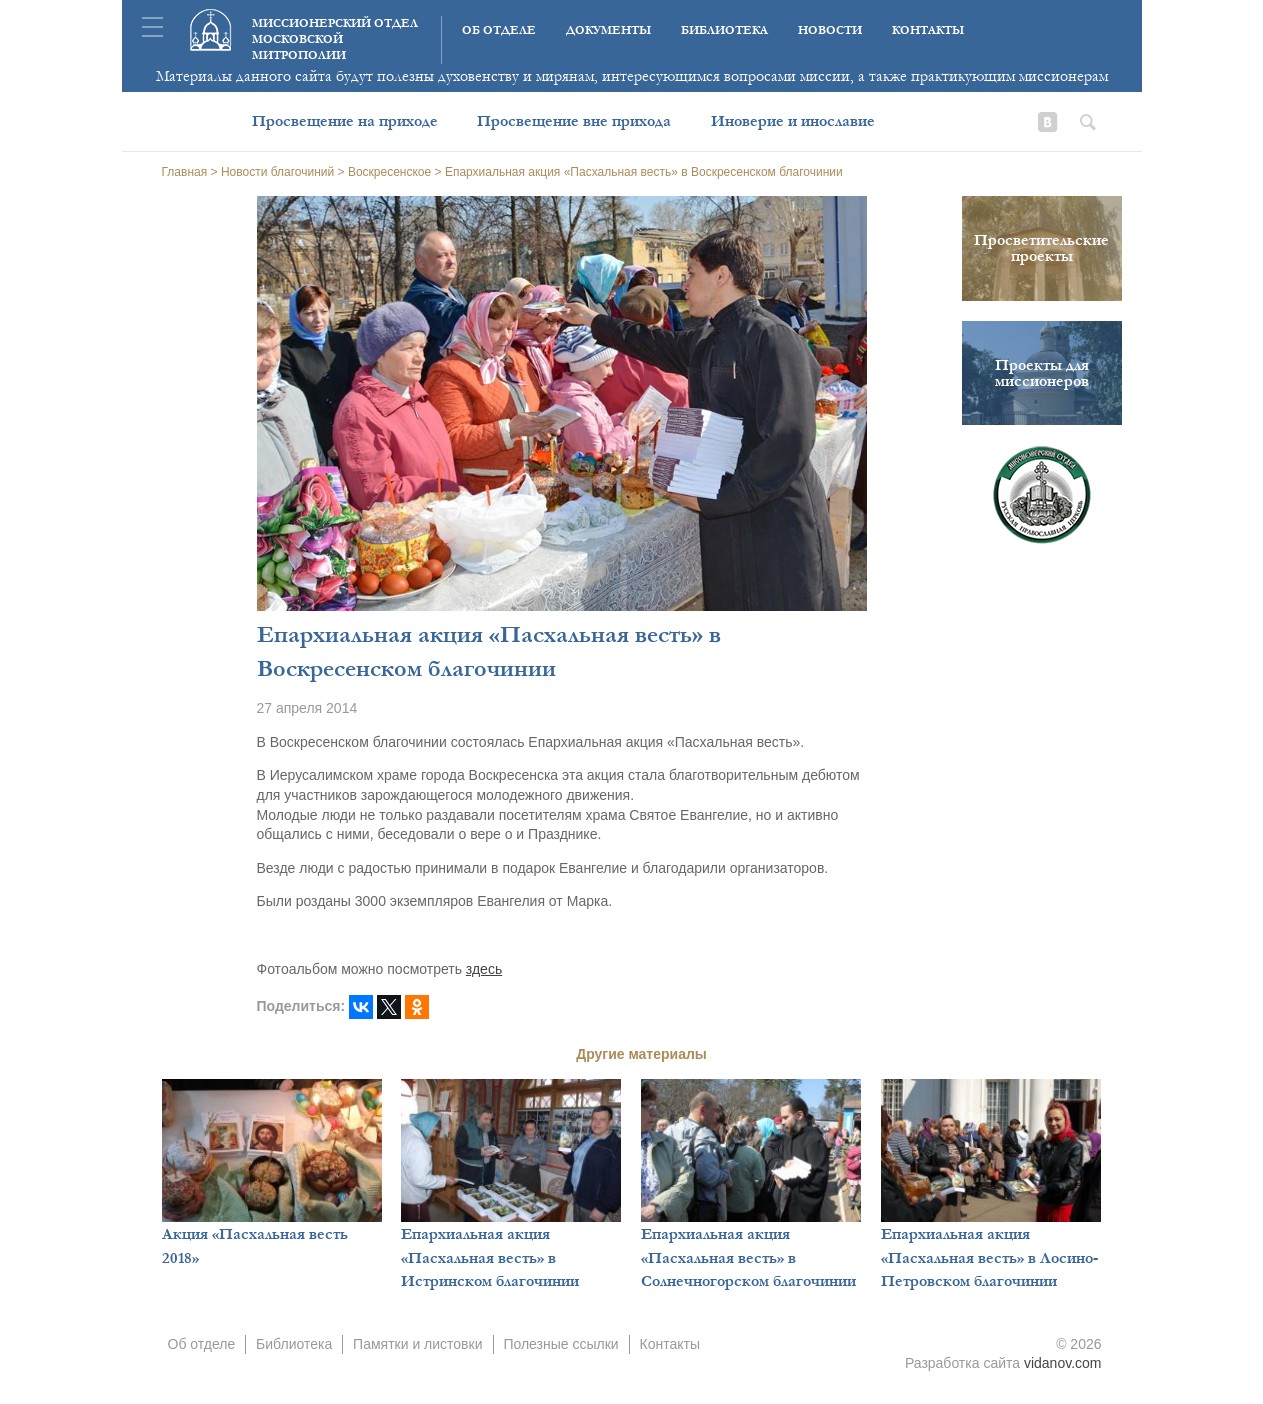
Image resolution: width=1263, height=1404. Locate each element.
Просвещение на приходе (345, 121)
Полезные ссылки (560, 1344)
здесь (484, 969)
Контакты (928, 30)
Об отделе (499, 30)
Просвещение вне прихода (574, 121)
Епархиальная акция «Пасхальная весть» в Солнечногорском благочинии (748, 1257)
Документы (608, 30)
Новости (830, 30)
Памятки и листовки (417, 1344)
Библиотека (724, 30)
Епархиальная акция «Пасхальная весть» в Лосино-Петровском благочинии (989, 1257)
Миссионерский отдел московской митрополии (335, 39)
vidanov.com (1063, 1363)
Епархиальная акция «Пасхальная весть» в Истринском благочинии (490, 1257)
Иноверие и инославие (793, 121)
